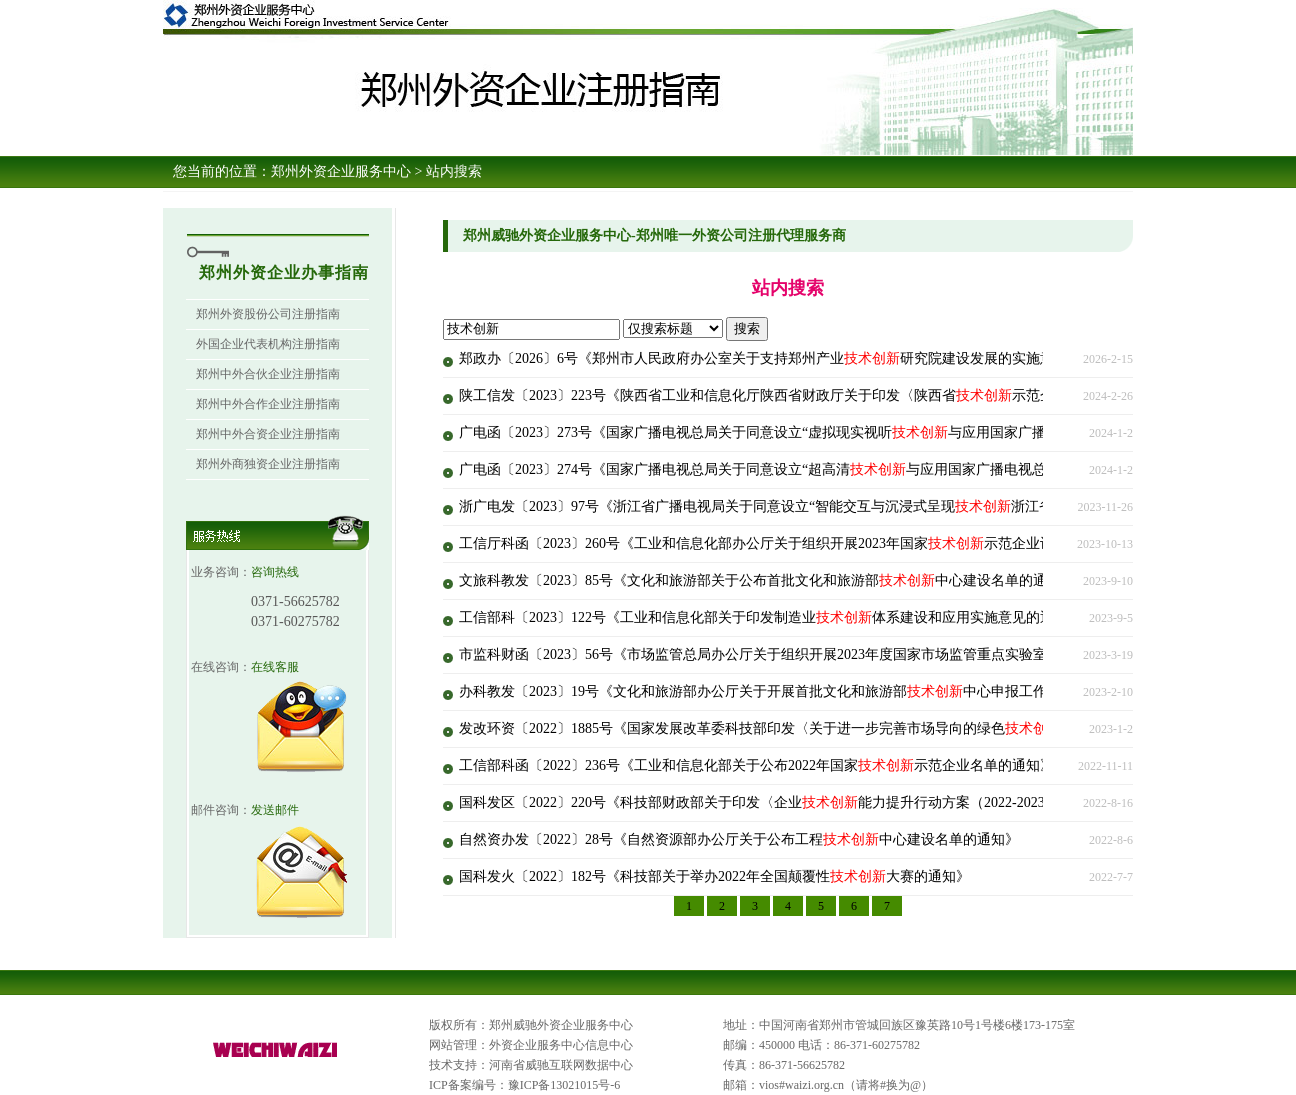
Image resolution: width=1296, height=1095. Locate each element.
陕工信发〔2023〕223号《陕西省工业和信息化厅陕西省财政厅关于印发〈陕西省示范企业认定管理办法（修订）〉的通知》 (868, 395)
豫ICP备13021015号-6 (564, 1085)
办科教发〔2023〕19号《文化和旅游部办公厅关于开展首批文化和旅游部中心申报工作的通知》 (781, 691)
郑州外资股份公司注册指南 (268, 314)
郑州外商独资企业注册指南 (268, 464)
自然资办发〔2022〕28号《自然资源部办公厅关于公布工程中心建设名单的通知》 (739, 839)
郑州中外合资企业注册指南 (268, 434)
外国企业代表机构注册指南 (268, 344)
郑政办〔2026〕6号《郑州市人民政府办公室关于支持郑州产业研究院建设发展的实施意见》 (770, 358)
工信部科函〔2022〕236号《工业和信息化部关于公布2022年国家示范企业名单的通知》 (756, 765)
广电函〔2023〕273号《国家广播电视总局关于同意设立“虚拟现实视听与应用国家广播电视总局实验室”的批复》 (832, 432)
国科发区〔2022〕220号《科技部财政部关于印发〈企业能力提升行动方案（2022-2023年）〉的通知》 (801, 802)
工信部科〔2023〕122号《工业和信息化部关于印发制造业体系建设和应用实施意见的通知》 (770, 617)
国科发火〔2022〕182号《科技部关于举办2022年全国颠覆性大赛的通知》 (714, 876)
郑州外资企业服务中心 (341, 171)
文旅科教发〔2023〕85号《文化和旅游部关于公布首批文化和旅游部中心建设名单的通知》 (767, 580)
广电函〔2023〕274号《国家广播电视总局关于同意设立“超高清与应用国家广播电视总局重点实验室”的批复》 (825, 469)
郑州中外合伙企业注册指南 (268, 374)
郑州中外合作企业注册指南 (268, 404)
